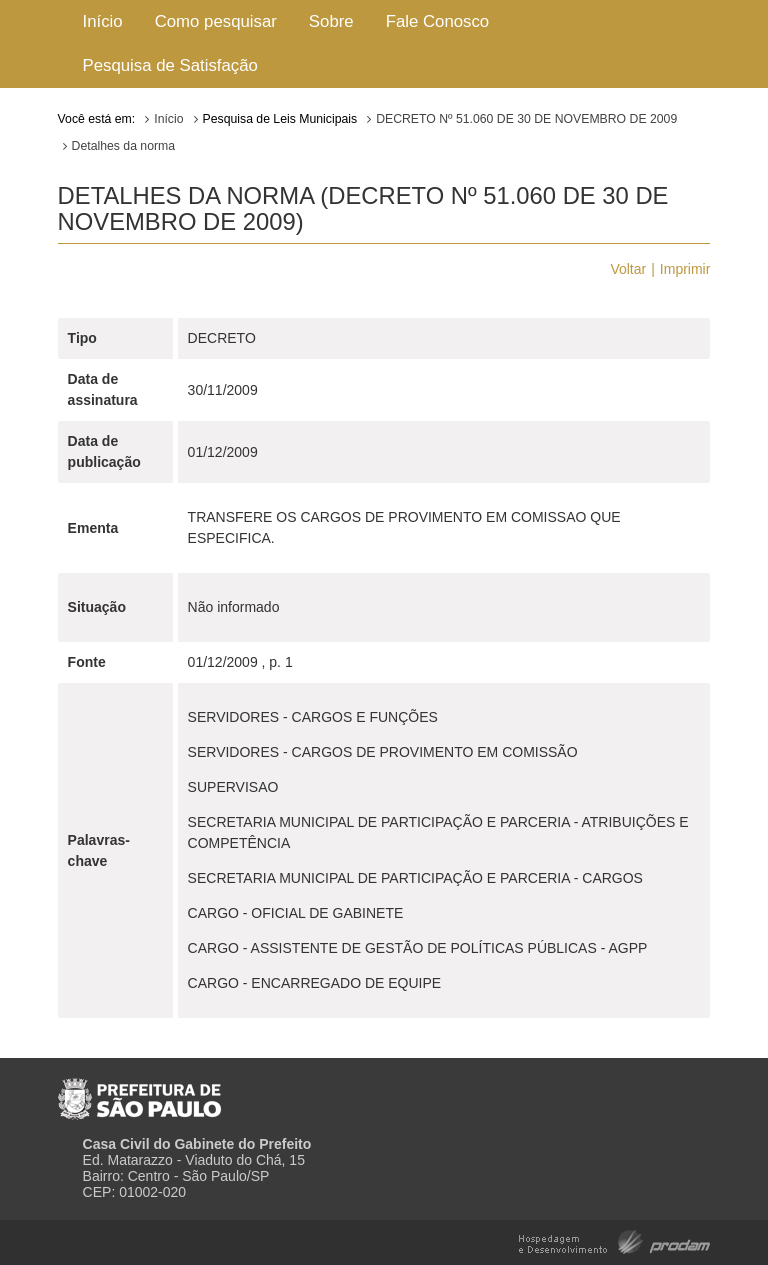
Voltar (628, 269)
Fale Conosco (438, 21)
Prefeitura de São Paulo (139, 1091)
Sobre (331, 21)
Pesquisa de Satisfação (170, 65)
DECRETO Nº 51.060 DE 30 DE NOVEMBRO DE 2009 (526, 119)
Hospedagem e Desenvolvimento (614, 1240)
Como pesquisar (216, 21)
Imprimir (685, 269)
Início (103, 21)
